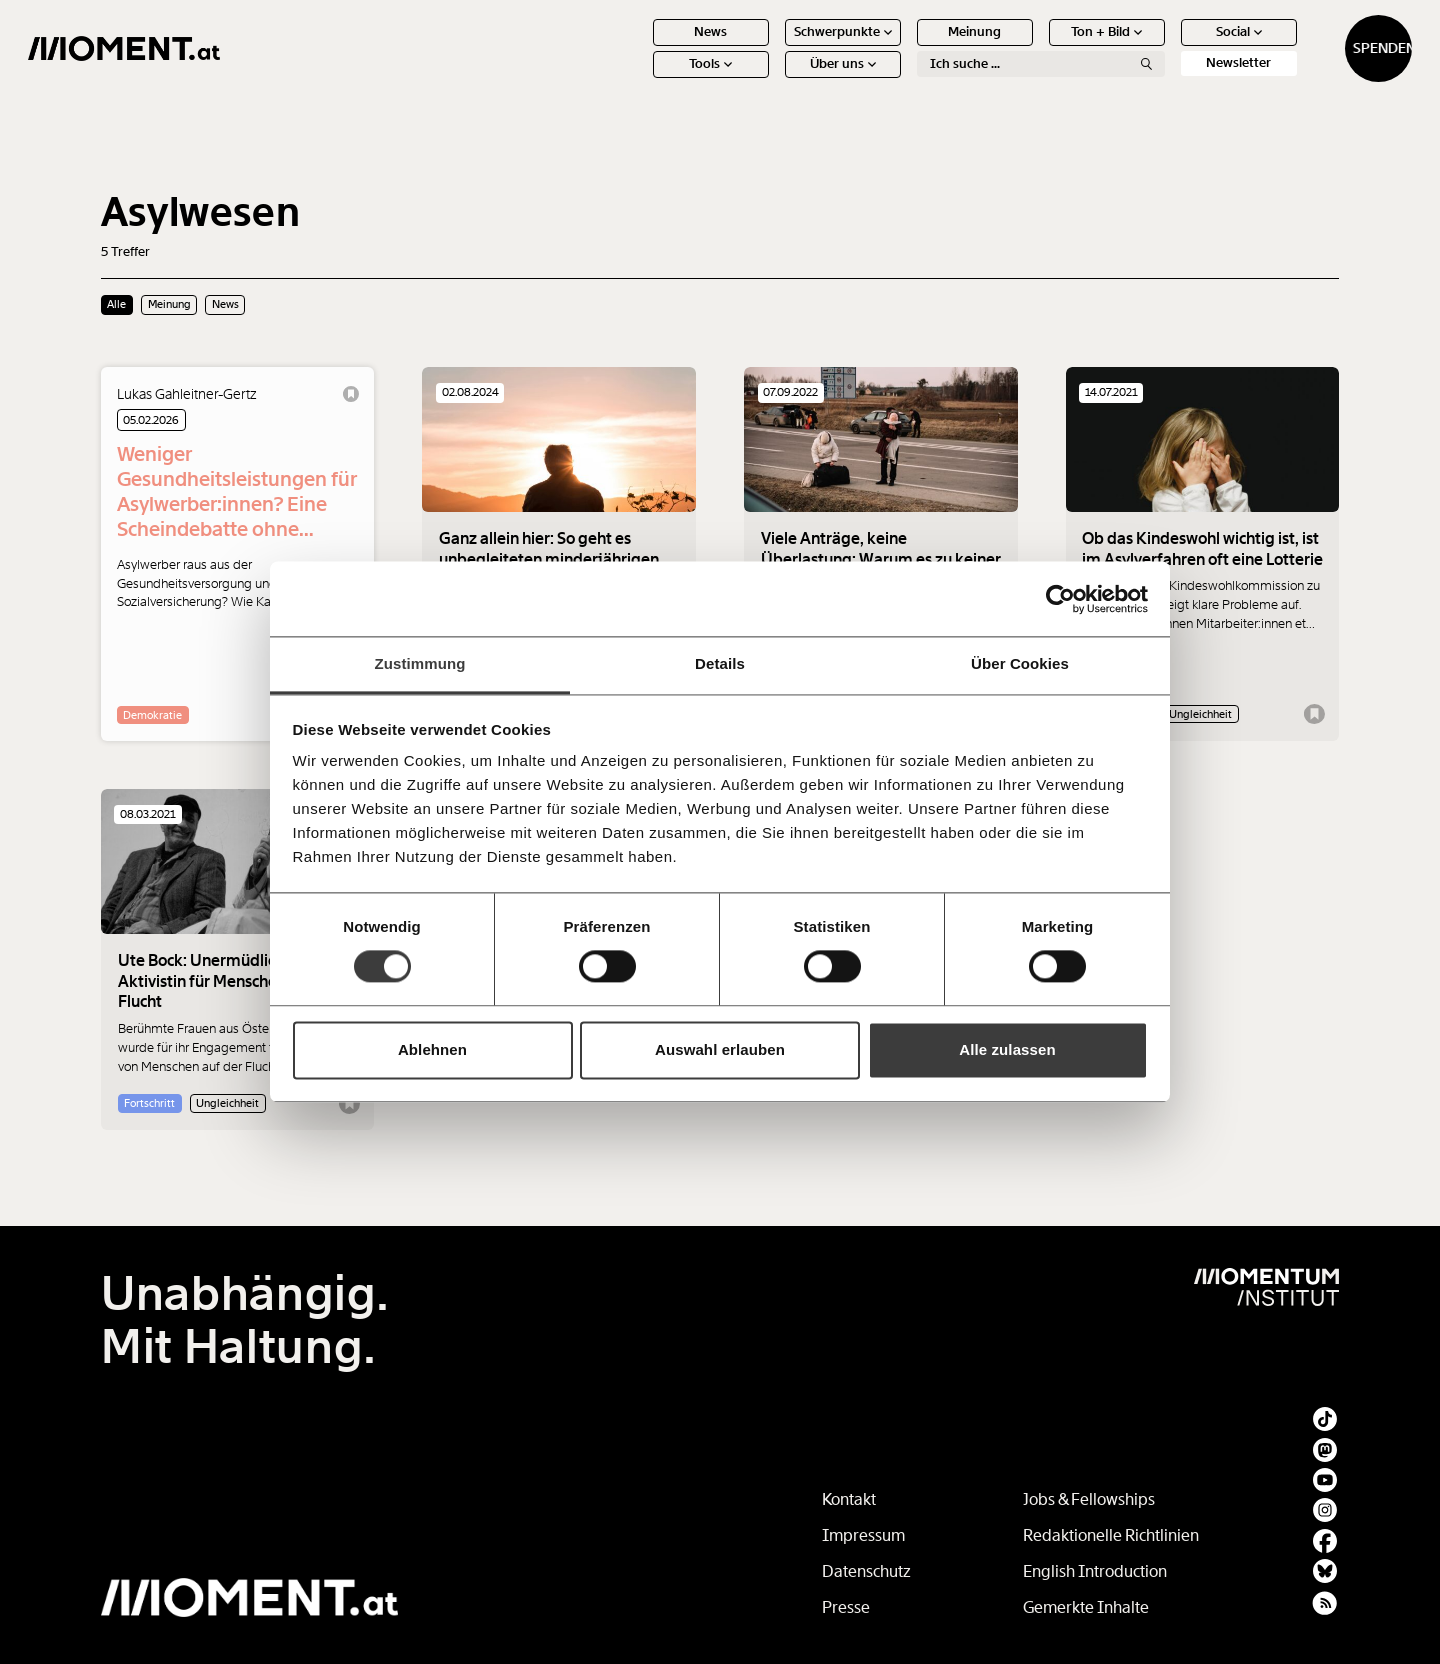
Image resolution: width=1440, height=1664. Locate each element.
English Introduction (1095, 1571)
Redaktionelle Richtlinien (1111, 1535)
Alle (116, 304)
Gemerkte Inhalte (1086, 1607)
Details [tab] (720, 663)
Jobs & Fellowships (1089, 1499)
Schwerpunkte (770, 47)
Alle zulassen (1007, 1049)
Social (1166, 47)
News (638, 47)
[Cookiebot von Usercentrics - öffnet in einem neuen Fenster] (1060, 599)
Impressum (863, 1535)
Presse (846, 1607)
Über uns (770, 79)
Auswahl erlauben (720, 1049)
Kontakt (849, 1499)
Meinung (902, 47)
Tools (638, 79)
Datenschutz (866, 1571)
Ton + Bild (1034, 47)
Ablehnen (432, 1049)
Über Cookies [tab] (1020, 663)
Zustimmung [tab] (420, 663)
